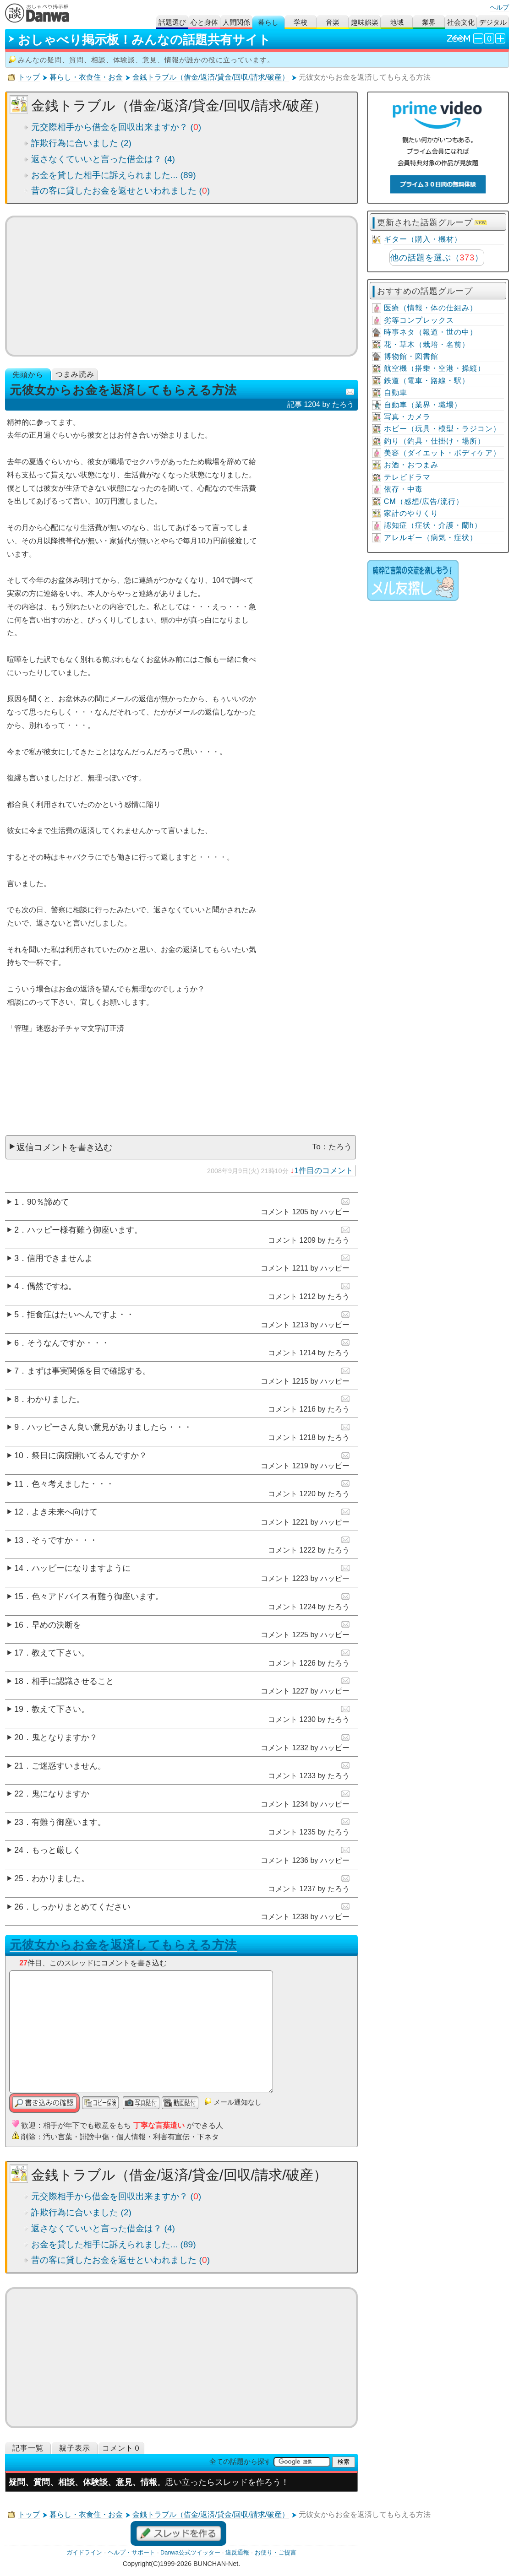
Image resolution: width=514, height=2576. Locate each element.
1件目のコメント (323, 1170)
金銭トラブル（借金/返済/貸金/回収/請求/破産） (210, 77)
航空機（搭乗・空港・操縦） (434, 368)
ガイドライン (84, 2552)
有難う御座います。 (69, 1822)
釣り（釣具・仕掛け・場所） (434, 441)
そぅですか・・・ (65, 1540)
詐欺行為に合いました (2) (81, 143)
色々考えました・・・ (73, 1483)
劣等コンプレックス (419, 320)
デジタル (493, 22)
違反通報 (237, 2552)
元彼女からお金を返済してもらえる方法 (123, 1944)
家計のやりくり (411, 513)
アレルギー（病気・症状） (430, 537)
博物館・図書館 (411, 356)
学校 (300, 22)
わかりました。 (56, 1399)
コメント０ (121, 2448)
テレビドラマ (407, 477)
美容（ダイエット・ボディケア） (442, 453)
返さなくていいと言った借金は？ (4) (103, 159)
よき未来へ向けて (65, 1511)
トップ (29, 77)
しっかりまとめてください (81, 1906)
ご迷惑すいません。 (69, 1765)
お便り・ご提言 (275, 2552)
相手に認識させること (73, 1681)
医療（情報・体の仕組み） (430, 308)
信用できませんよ (60, 1258)
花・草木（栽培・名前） (427, 344)
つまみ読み (74, 374)
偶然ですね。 (52, 1286)
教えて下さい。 (60, 1652)
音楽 (332, 22)
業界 (429, 22)
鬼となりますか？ (65, 1737)
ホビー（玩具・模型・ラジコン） (442, 429)
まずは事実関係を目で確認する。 (89, 1370)
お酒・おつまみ (411, 465)
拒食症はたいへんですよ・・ (80, 1314)
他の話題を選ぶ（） (436, 257)
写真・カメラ (407, 417)
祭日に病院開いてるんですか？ (89, 1455)
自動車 (395, 392)
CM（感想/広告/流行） (424, 501)
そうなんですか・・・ (68, 1343)
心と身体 (204, 22)
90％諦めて (48, 1202)
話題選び (172, 22)
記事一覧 (28, 2448)
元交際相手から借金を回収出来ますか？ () (116, 127)
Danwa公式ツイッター (190, 2552)
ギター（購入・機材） (423, 239)
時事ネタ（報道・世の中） (430, 332)
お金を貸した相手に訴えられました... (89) (113, 175)
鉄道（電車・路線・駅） (427, 380)
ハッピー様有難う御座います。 (84, 1229)
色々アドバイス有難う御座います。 (98, 1596)
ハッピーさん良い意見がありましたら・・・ (109, 1427)
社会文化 (461, 22)
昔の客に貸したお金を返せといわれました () (120, 190)
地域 (397, 22)
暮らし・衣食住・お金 (86, 77)
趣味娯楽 (364, 22)
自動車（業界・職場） (423, 405)
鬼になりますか (60, 1793)
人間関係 (236, 22)
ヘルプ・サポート (131, 2552)
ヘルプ (499, 7)
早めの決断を (56, 1624)
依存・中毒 (403, 489)
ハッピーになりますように (81, 1568)
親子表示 (74, 2448)
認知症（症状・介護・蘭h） (433, 525)
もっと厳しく (56, 1850)
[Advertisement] (181, 286)
